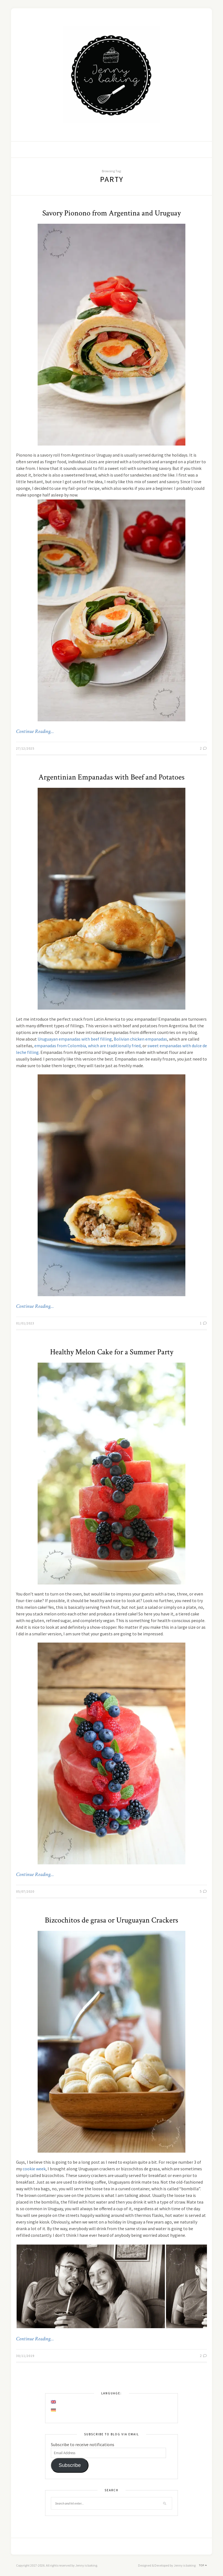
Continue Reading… (35, 731)
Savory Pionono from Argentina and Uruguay (111, 213)
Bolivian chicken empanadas (140, 1039)
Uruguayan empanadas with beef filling (75, 1039)
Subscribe (70, 2465)
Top (203, 2565)
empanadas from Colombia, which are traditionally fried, (88, 1045)
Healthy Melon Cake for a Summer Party (111, 1352)
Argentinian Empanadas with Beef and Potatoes (111, 777)
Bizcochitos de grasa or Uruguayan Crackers (111, 1920)
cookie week (34, 2168)
